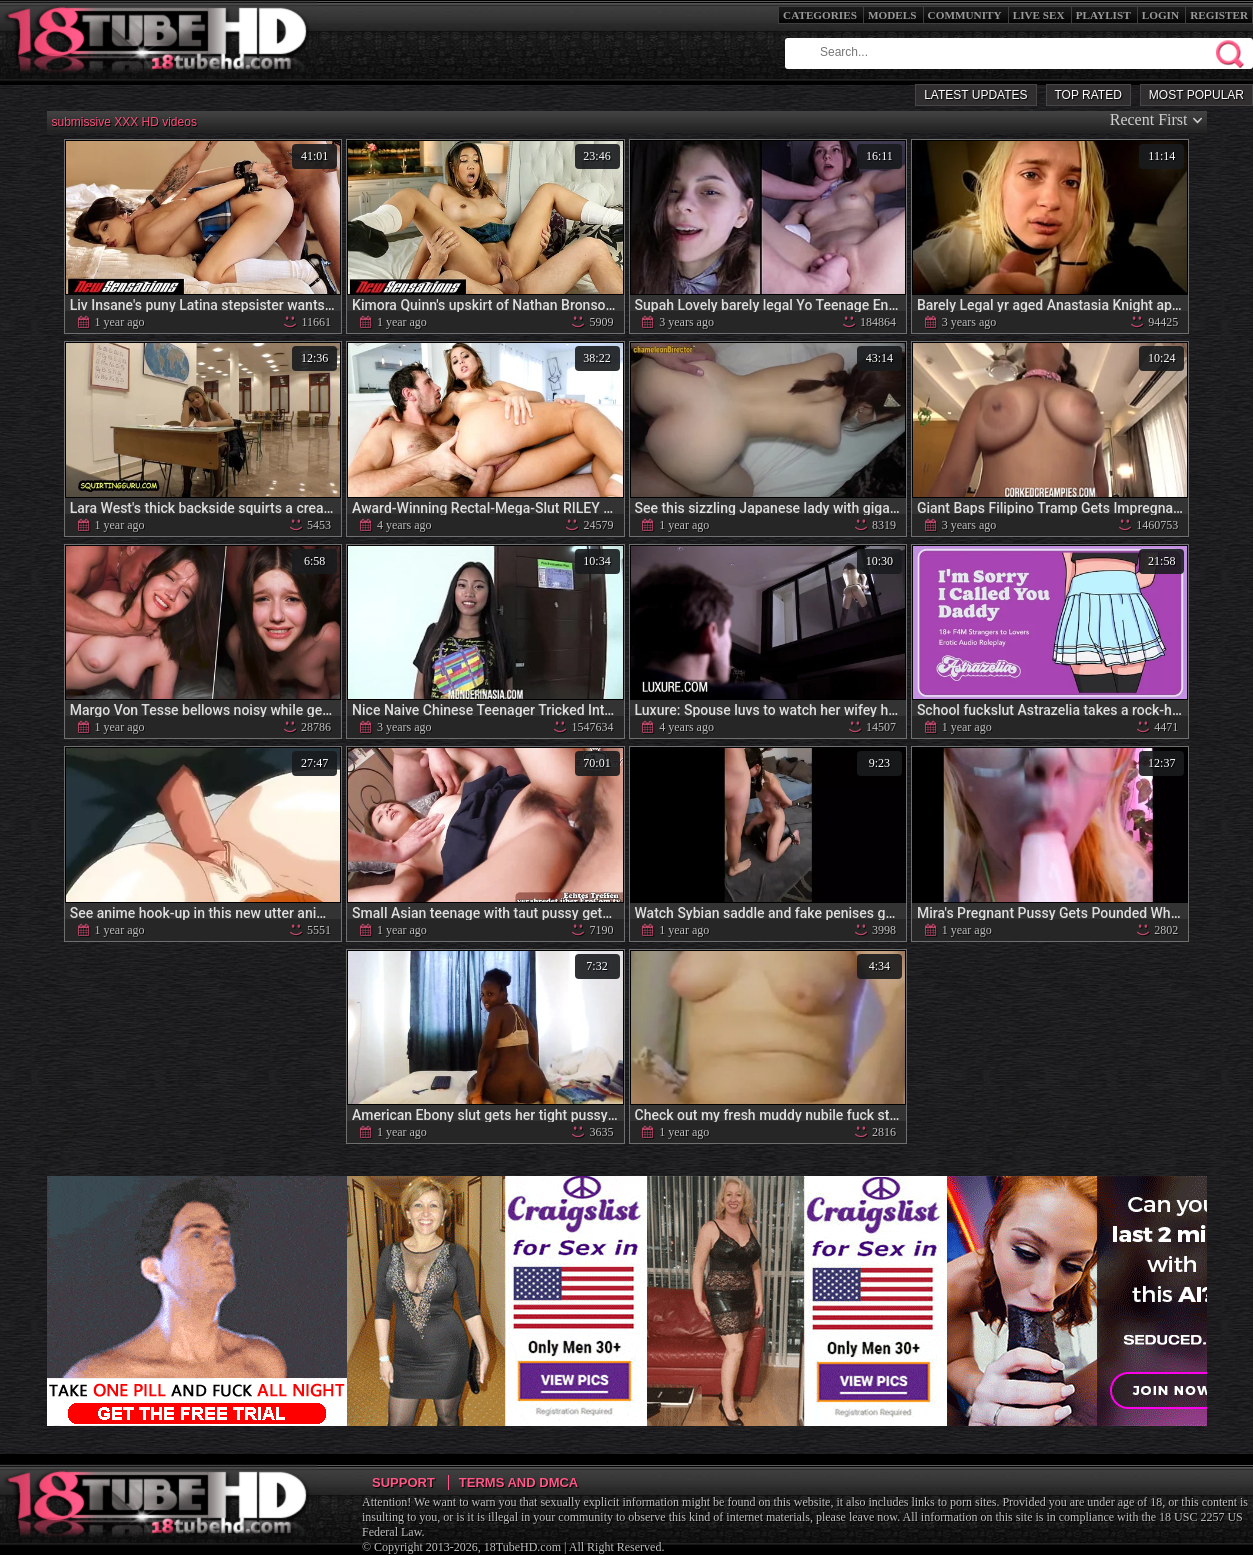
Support (403, 1482)
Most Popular (1196, 95)
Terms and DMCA (518, 1482)
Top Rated (1088, 95)
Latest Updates (975, 95)
